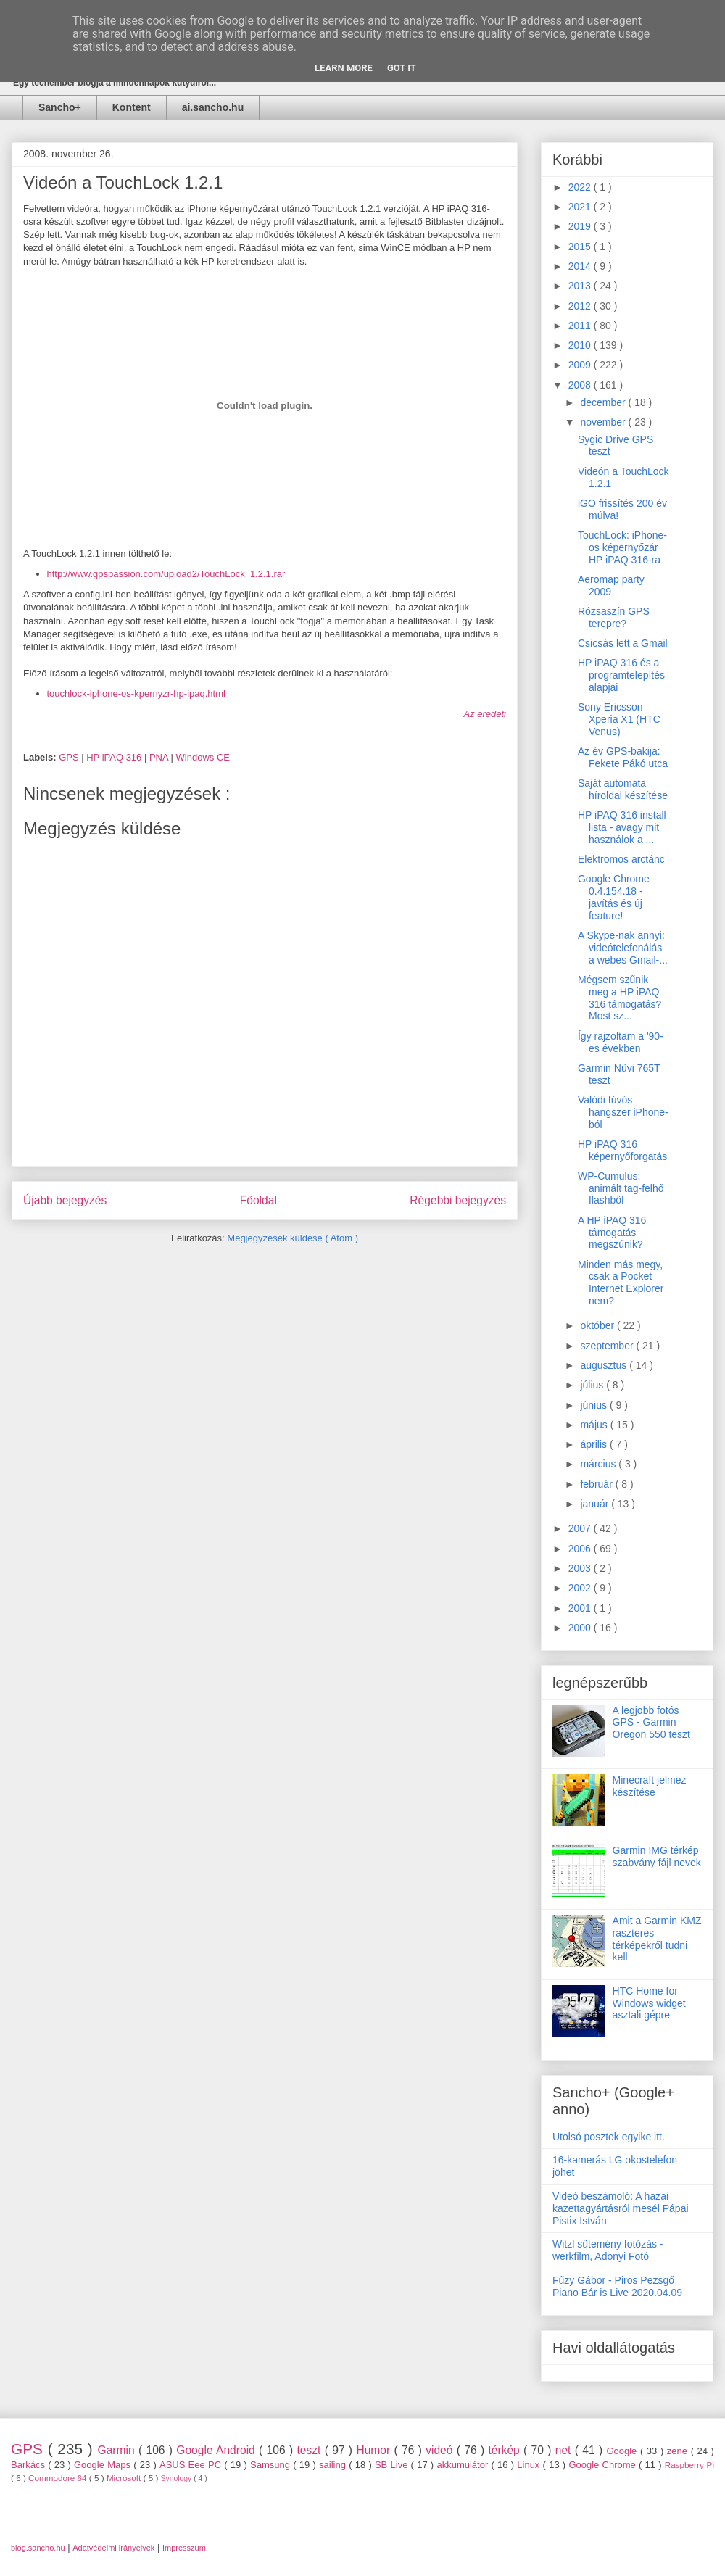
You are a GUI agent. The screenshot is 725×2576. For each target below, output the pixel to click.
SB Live (393, 2464)
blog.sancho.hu (38, 2547)
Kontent (131, 107)
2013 (581, 285)
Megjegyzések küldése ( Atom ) (292, 1238)
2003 (581, 1568)
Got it (401, 67)
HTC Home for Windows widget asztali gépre (649, 2003)
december (604, 402)
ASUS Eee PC (192, 2464)
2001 (581, 1608)
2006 (581, 1548)
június (594, 1405)
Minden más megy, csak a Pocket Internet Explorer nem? (621, 1282)
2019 (581, 226)
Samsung (271, 2464)
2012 (581, 306)
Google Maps (103, 2464)
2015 (581, 246)
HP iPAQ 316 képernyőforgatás (622, 1150)
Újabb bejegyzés (65, 1200)
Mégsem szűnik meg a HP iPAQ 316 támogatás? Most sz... (619, 998)
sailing (334, 2464)
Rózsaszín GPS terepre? (614, 617)
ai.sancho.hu (213, 107)
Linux (529, 2464)
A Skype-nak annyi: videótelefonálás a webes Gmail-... (623, 947)
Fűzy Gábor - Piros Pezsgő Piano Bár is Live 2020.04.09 (617, 2286)
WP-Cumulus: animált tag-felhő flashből (621, 1188)
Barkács (29, 2464)
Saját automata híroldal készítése (623, 789)
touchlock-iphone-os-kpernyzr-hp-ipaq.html (136, 693)
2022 (581, 187)
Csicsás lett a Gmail (623, 643)
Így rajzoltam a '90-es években (620, 1042)
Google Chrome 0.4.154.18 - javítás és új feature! (614, 897)
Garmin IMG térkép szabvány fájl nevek (657, 1856)
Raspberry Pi (689, 2464)
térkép (505, 2450)
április (594, 1444)
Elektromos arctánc (621, 859)
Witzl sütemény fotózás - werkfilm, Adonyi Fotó (607, 2250)
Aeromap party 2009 (611, 585)
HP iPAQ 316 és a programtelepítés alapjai (621, 675)
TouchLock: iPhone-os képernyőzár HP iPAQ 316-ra (622, 547)
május (595, 1424)
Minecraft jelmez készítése (650, 1786)
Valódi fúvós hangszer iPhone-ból (623, 1112)
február (597, 1484)
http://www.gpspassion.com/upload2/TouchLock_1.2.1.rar (166, 573)
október (598, 1325)
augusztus (604, 1365)
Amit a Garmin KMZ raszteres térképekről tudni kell (657, 1939)
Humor (375, 2450)
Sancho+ (59, 107)
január (595, 1503)
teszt (310, 2450)
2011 (581, 325)
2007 (581, 1528)
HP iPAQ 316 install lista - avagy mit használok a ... (622, 827)
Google (623, 2450)
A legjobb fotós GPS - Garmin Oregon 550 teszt (651, 1723)
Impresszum (184, 2547)
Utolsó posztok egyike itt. (608, 2136)
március (599, 1464)
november (604, 422)
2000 (581, 1627)
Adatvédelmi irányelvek (113, 2547)
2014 (581, 266)
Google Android (217, 2450)
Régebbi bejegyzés (458, 1200)
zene (679, 2450)
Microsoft (125, 2477)
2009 (581, 364)
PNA (160, 757)
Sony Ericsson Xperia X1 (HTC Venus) (619, 719)
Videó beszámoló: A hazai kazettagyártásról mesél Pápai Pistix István (620, 2208)
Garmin (118, 2450)
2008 (581, 385)
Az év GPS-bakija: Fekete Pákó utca (623, 757)
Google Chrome (603, 2464)
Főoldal (258, 1200)
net (565, 2450)
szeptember (608, 1345)
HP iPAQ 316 (115, 757)
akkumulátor (463, 2464)
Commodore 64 (58, 2477)
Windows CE (203, 757)
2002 (581, 1588)
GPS (70, 757)
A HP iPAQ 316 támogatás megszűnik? (612, 1232)
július (593, 1385)
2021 (581, 206)
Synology (177, 2478)
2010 (581, 345)
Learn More (344, 67)
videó (441, 2450)
